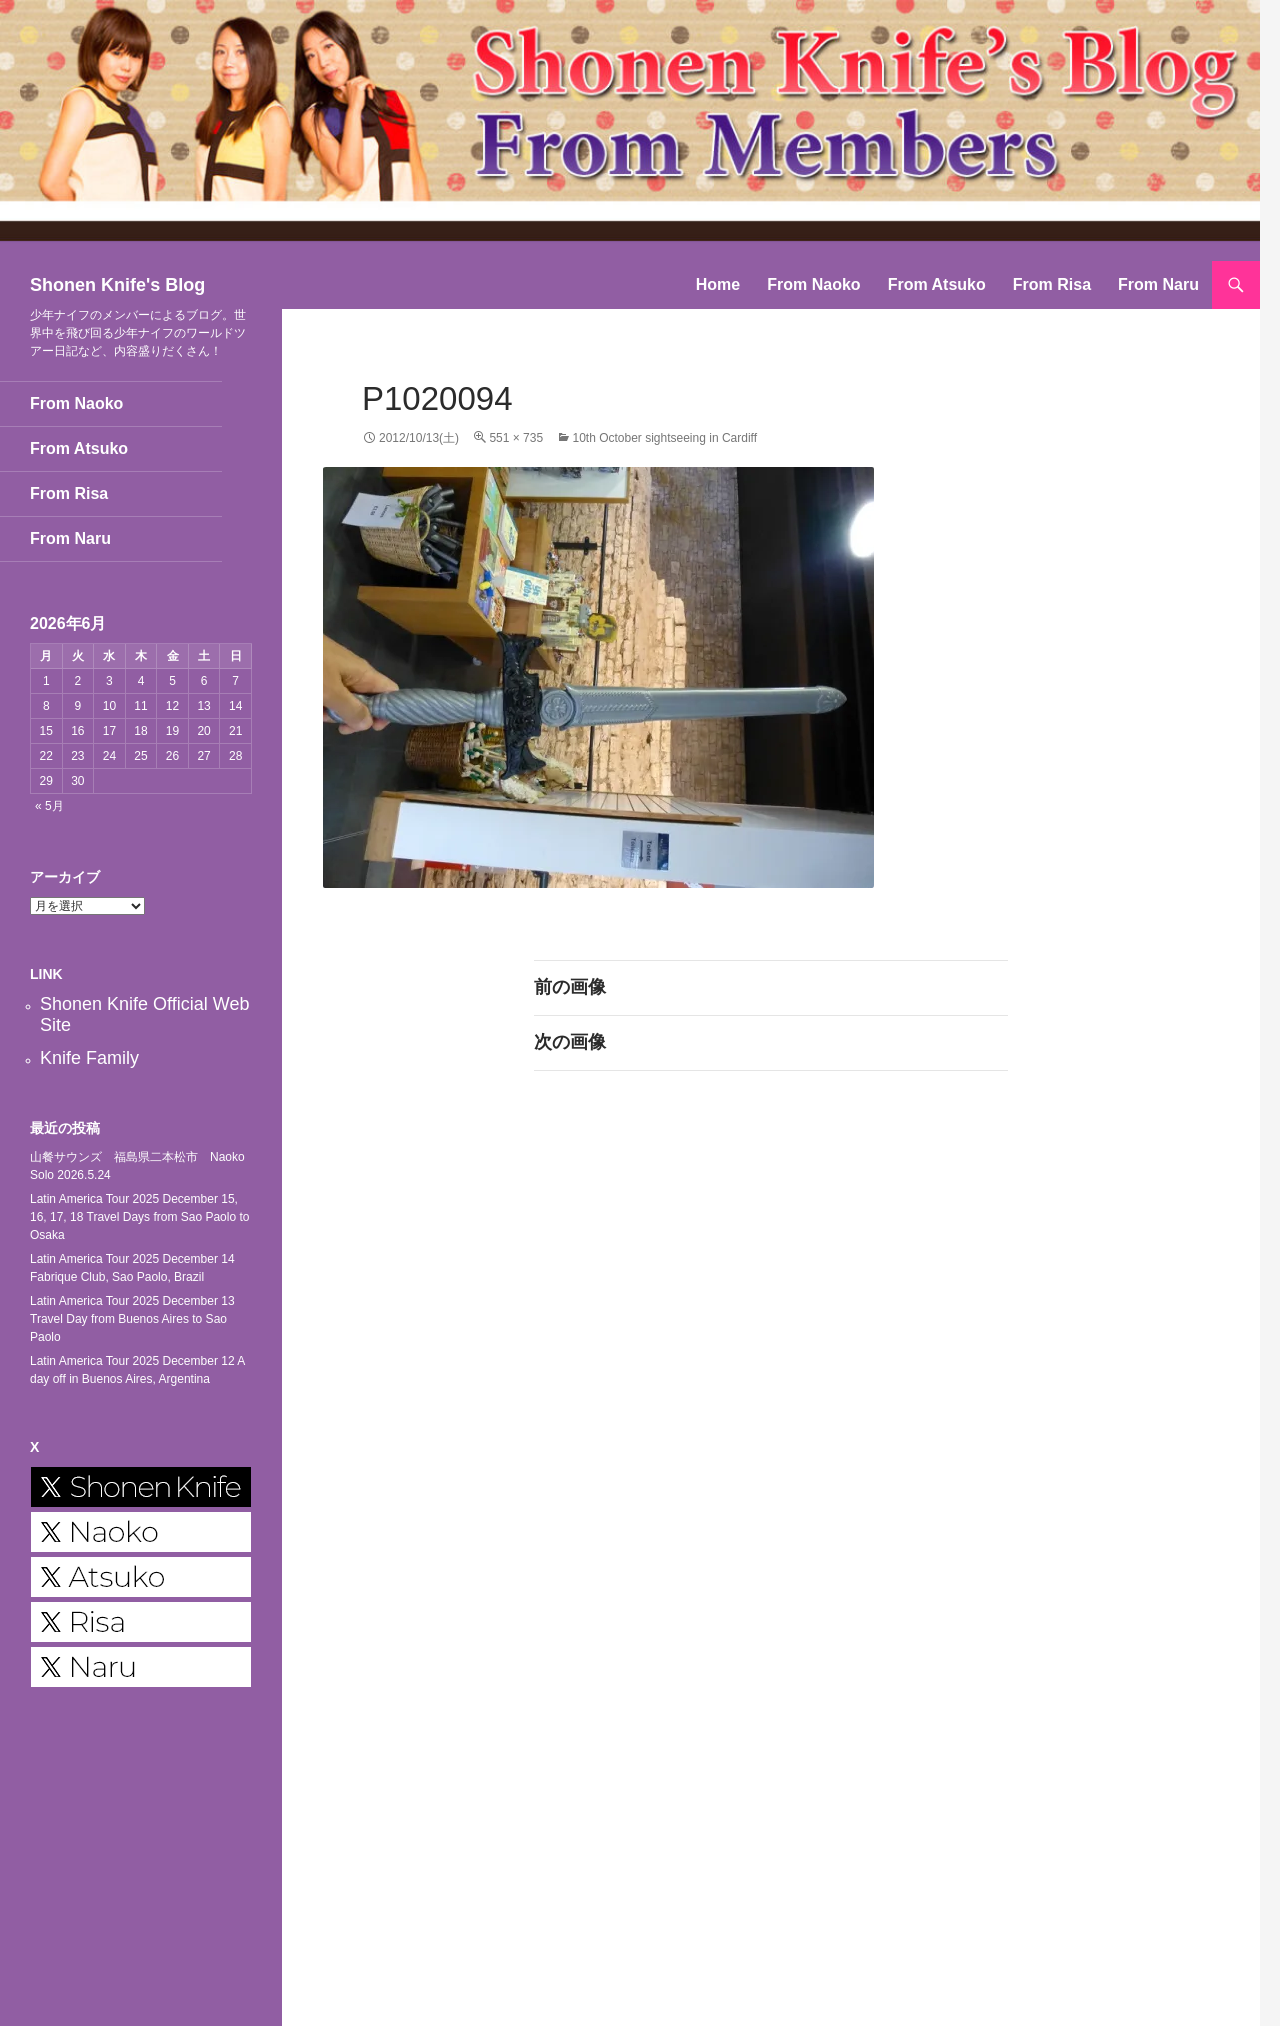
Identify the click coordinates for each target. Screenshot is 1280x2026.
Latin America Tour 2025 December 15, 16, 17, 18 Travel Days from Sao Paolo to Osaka (139, 1217)
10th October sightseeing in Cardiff (664, 438)
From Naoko (813, 284)
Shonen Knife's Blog (117, 285)
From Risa (1052, 284)
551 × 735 (516, 438)
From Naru (1158, 284)
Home (718, 284)
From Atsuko (937, 284)
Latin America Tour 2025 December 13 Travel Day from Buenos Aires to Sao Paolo (132, 1319)
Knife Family (89, 1058)
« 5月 (49, 806)
